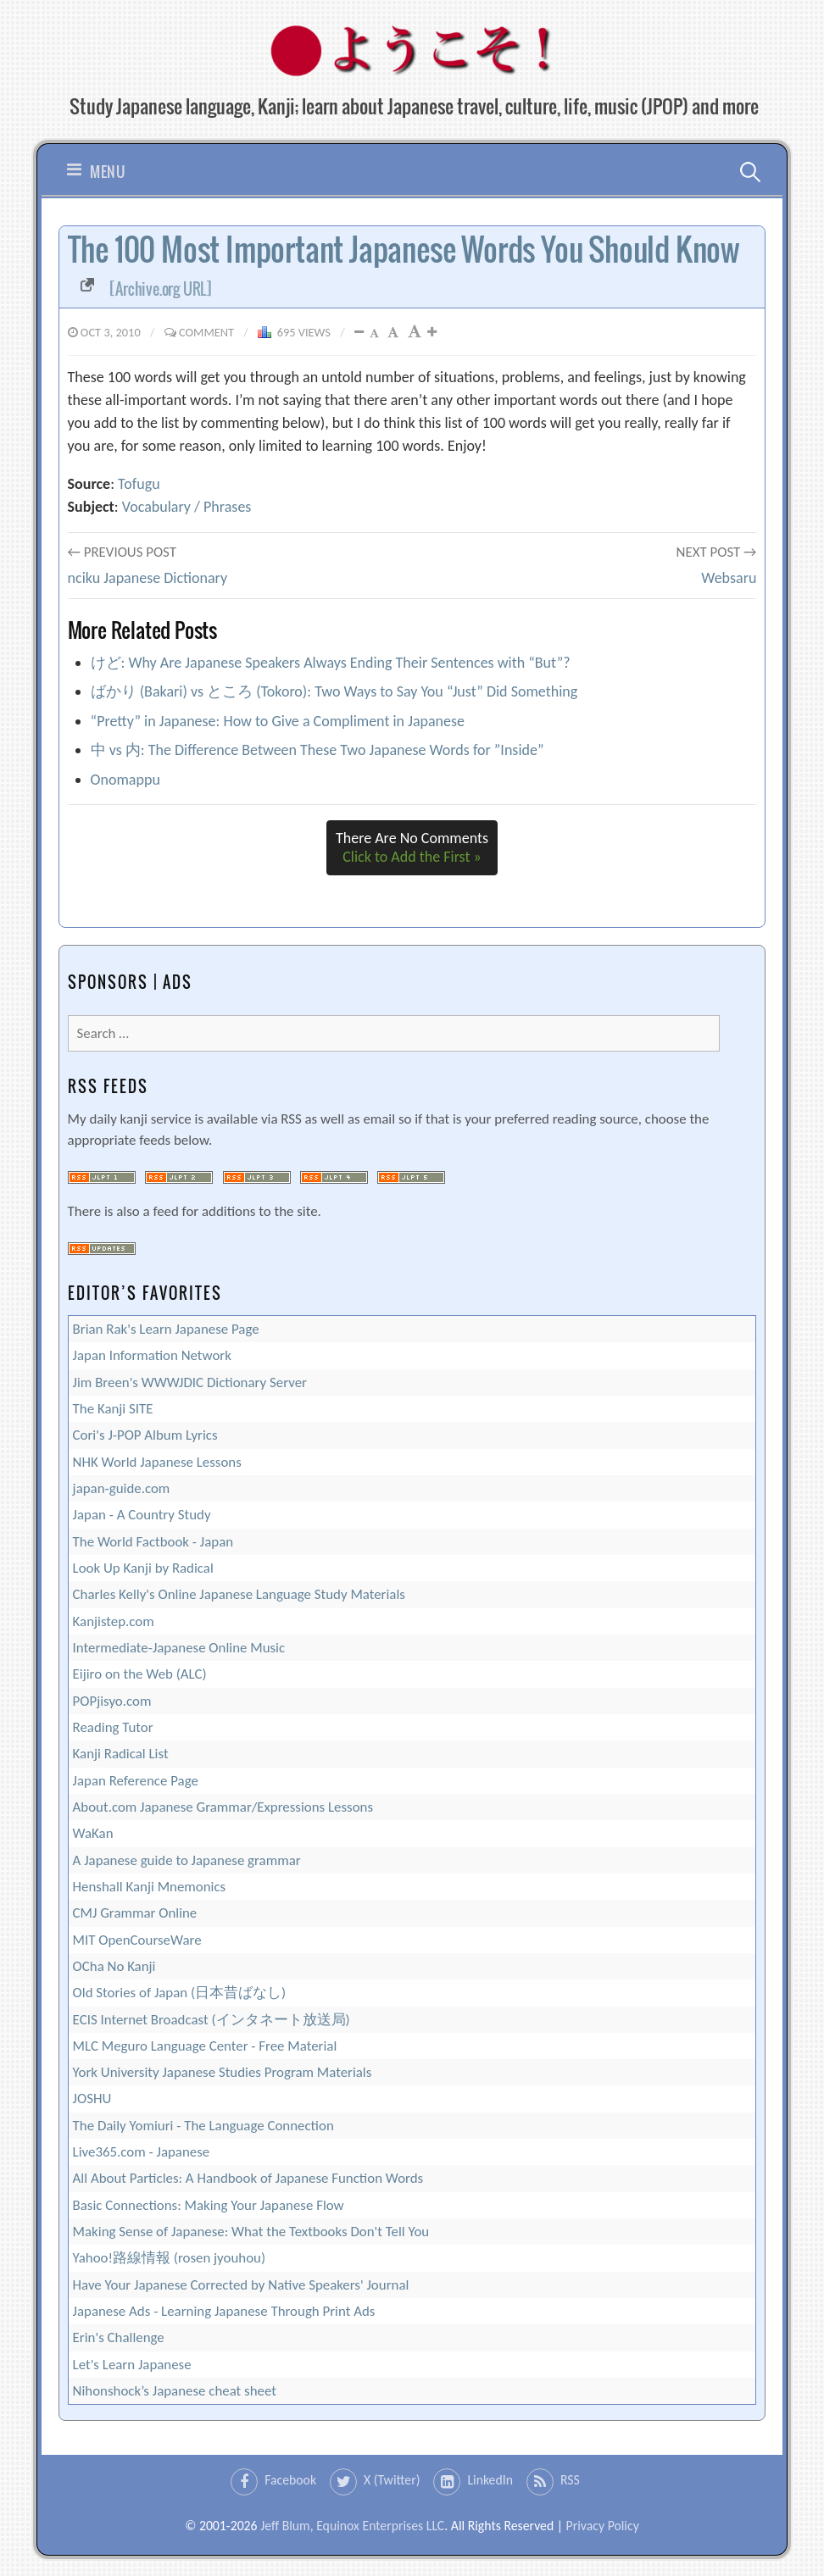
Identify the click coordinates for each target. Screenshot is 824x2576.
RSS (570, 2480)
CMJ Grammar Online (135, 1913)
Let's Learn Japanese (132, 2364)
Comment (206, 332)
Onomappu (125, 779)
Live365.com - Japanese (141, 2152)
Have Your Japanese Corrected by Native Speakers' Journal (241, 2285)
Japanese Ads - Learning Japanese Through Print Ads (224, 2311)
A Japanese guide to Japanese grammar (187, 1860)
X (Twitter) (392, 2480)
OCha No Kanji (114, 1966)
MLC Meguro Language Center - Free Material (205, 2046)
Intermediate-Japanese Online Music (179, 1648)
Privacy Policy (602, 2526)
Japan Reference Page (135, 1781)
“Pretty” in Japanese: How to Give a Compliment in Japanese (278, 721)
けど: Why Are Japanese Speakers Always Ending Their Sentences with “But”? (331, 662)
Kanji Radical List (121, 1754)
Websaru (728, 578)
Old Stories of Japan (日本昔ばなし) (180, 1992)
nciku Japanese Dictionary (148, 578)
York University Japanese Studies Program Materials (222, 2072)
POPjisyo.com (112, 1701)
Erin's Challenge (118, 2337)
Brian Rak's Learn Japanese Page (166, 1329)
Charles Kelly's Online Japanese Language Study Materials (239, 1594)
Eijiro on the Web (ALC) (140, 1674)
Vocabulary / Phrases (187, 506)
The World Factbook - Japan (153, 1542)
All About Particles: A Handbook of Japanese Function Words (248, 2178)
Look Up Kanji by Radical (143, 1568)
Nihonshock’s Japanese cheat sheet (174, 2391)
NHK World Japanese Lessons (157, 1462)
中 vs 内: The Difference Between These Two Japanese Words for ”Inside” (317, 750)
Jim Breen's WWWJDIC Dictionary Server (190, 1382)
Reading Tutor (113, 1727)
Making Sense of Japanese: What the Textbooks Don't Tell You (251, 2231)
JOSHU (92, 2098)
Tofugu (139, 484)
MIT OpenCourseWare (137, 1940)
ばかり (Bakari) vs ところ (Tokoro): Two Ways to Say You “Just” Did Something (334, 691)
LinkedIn (490, 2480)
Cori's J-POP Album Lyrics (145, 1435)
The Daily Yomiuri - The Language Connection (203, 2126)
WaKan (93, 1833)
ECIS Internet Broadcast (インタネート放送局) (211, 2020)
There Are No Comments (412, 847)
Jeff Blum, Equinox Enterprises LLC (352, 2526)
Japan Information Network (152, 1355)
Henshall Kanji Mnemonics (149, 1887)
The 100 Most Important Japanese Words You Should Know (404, 263)
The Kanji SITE (113, 1409)
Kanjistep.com (113, 1621)
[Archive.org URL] (160, 289)
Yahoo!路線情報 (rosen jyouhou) (169, 2258)
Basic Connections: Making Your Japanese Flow (208, 2205)
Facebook (290, 2480)
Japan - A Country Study (142, 1515)
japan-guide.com (121, 1488)
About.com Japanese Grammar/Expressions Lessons (223, 1807)
